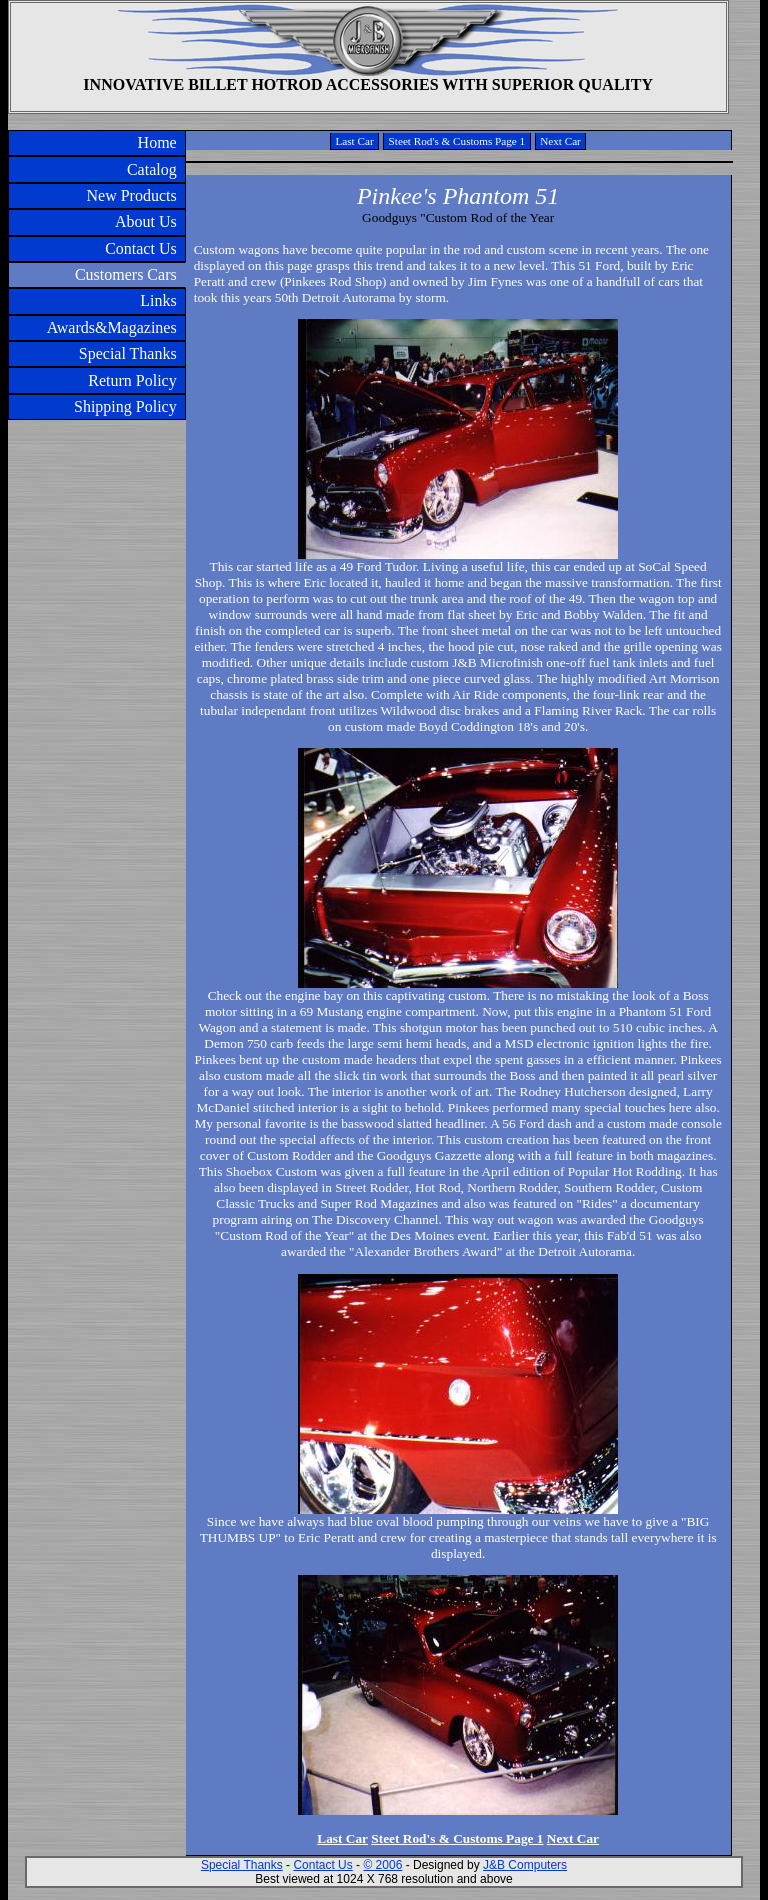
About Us (146, 221)
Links (158, 300)
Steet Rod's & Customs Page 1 (457, 141)
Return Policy (132, 380)
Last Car (354, 141)
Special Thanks (128, 353)
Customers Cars (126, 274)
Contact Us (141, 248)
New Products (131, 195)
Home (157, 142)
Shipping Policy (125, 406)
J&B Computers (525, 1865)
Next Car (560, 141)
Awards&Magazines (112, 327)
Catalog (152, 169)
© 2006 (382, 1865)
